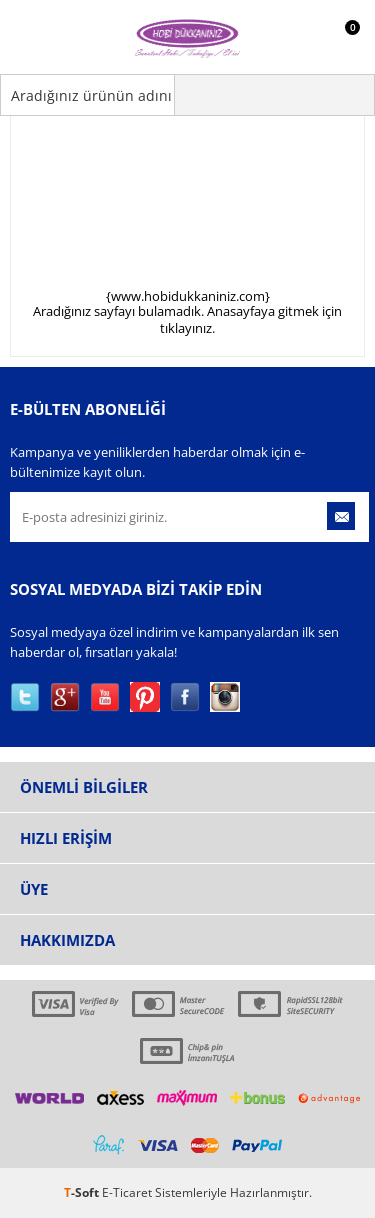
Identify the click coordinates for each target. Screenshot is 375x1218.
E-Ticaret (127, 1192)
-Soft (83, 1192)
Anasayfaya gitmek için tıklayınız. (251, 319)
